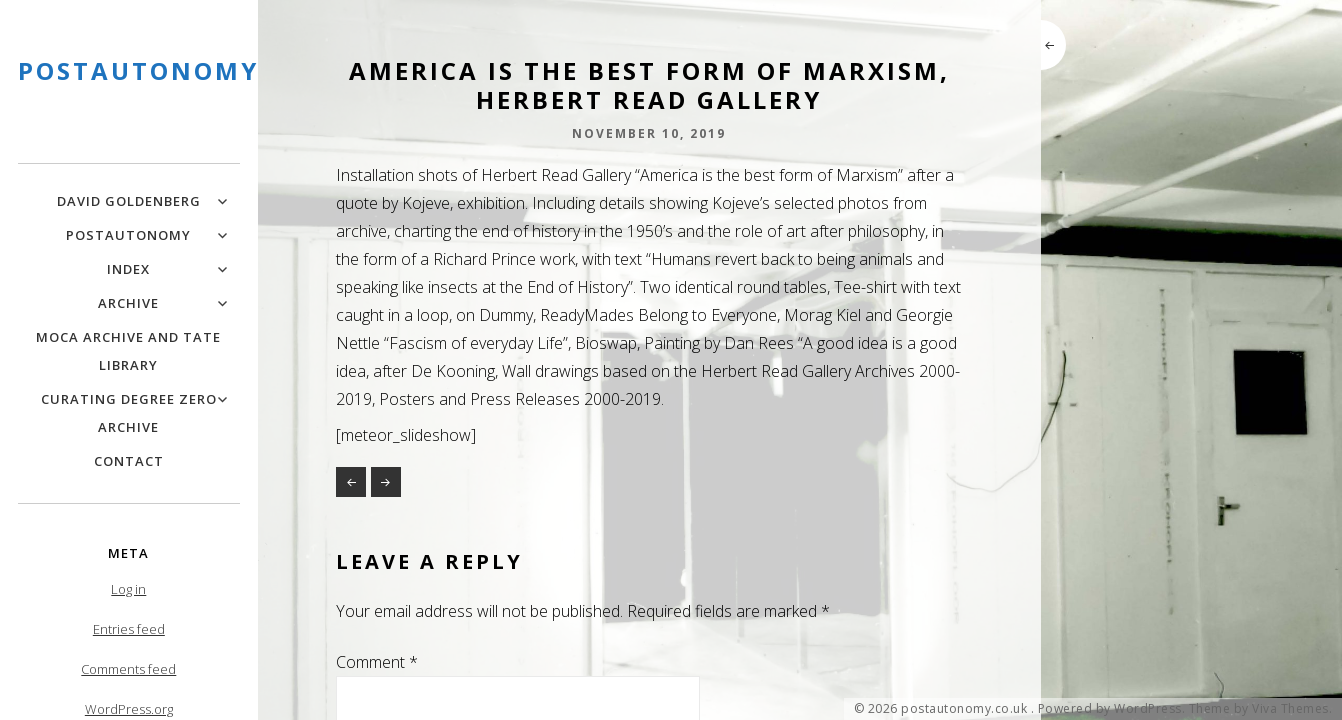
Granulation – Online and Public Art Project (351, 482)
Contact (129, 461)
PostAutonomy (128, 235)
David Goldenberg (129, 201)
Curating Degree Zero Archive (129, 413)
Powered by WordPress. (1112, 709)
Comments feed (128, 669)
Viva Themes (1290, 709)
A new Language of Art (386, 482)
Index (128, 269)
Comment (377, 662)
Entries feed (129, 629)
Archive (128, 303)
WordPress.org (129, 709)
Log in (128, 589)
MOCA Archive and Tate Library (128, 351)
